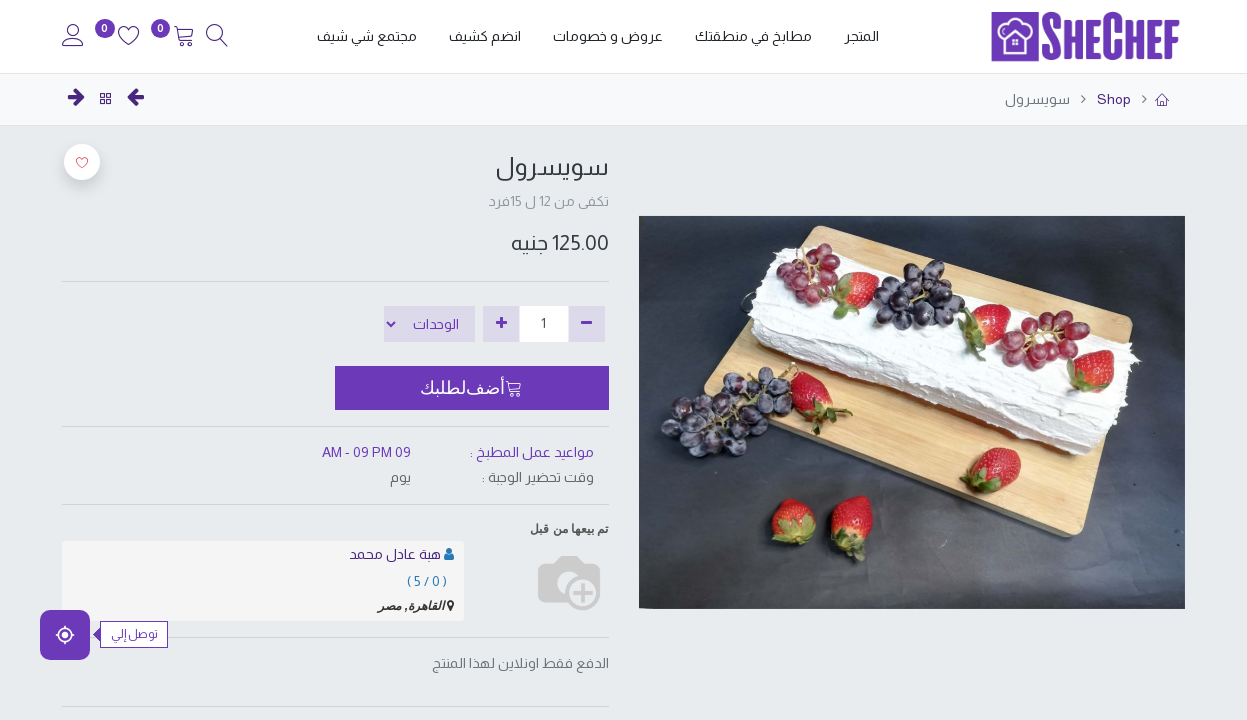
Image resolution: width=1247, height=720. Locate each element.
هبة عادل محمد (395, 554)
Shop (1112, 99)
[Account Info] (73, 38)
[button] (471, 388)
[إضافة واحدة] (501, 324)
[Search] (217, 38)
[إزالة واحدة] (586, 324)
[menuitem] (861, 37)
